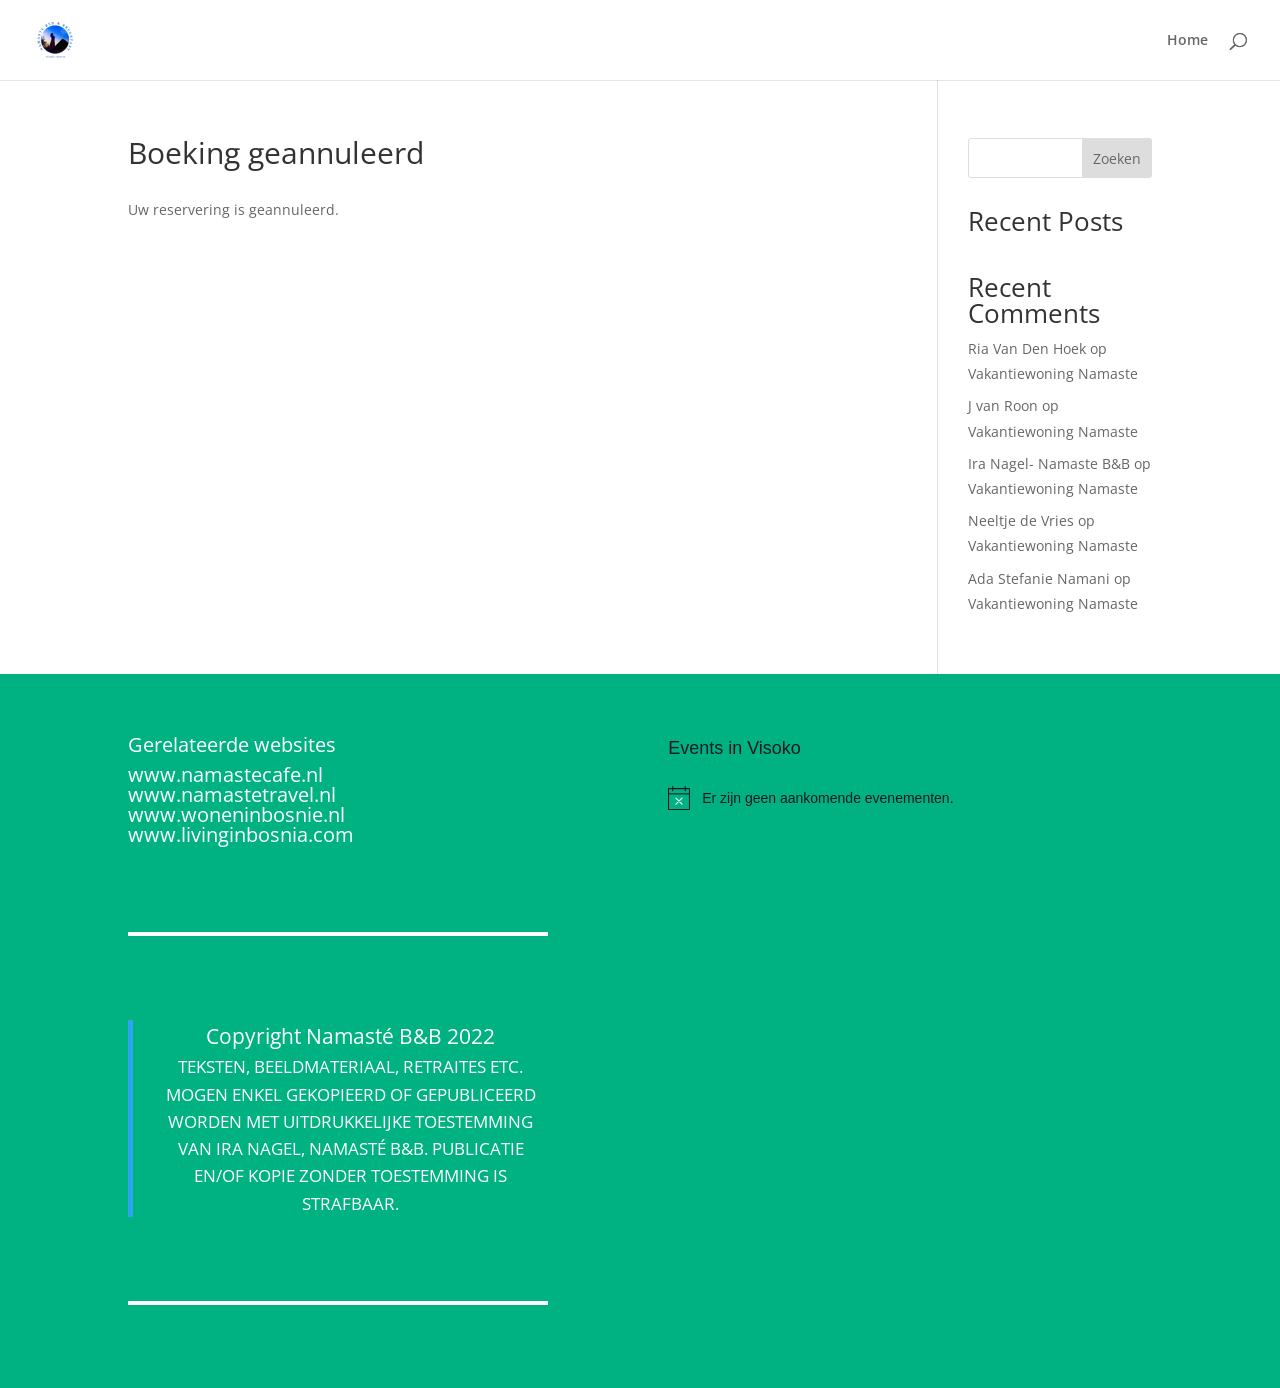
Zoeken (1117, 158)
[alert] (910, 798)
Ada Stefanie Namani (1039, 578)
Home (1187, 41)
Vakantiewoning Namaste (1053, 373)
